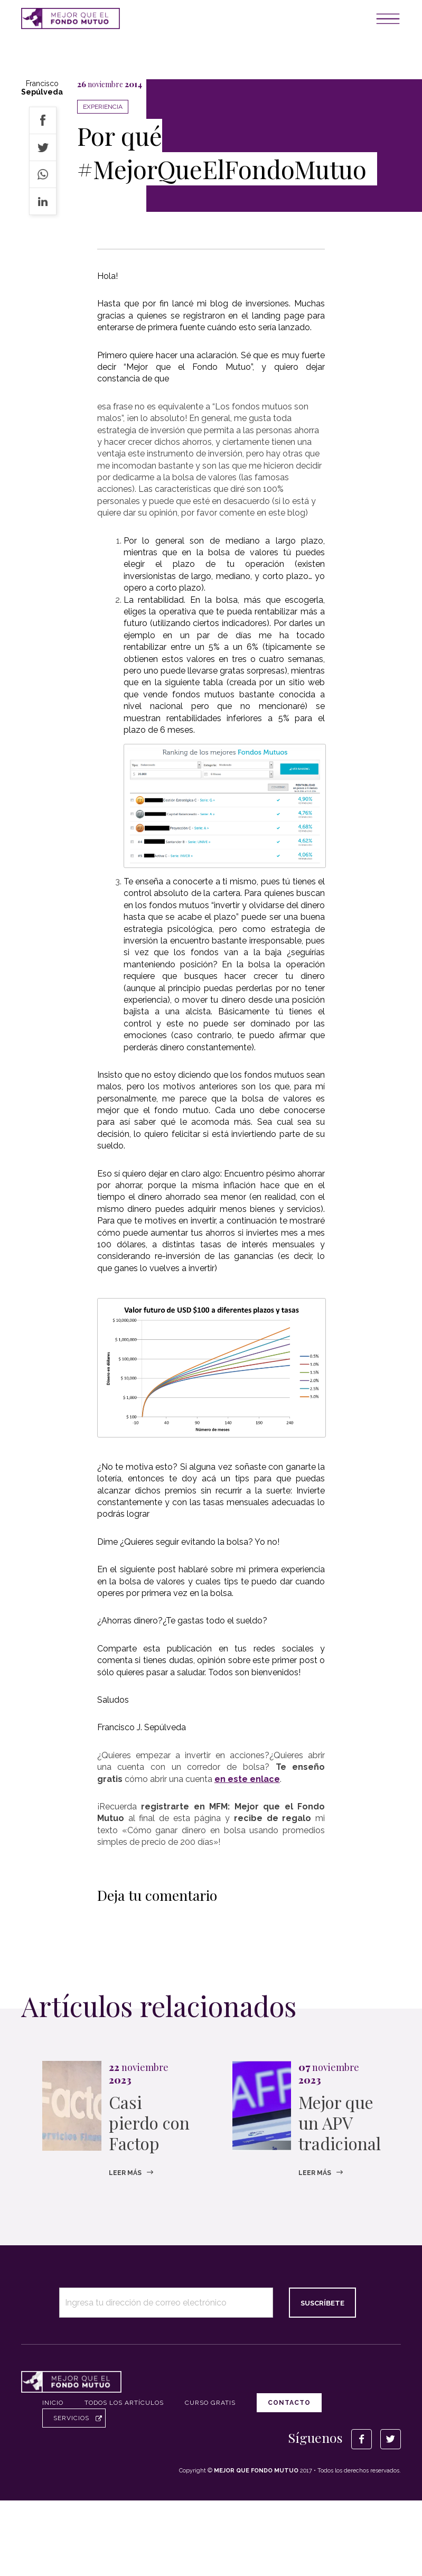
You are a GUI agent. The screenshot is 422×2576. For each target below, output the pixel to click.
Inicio (52, 2402)
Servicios (71, 2418)
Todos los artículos (124, 2402)
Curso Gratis (210, 2402)
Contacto (289, 2402)
